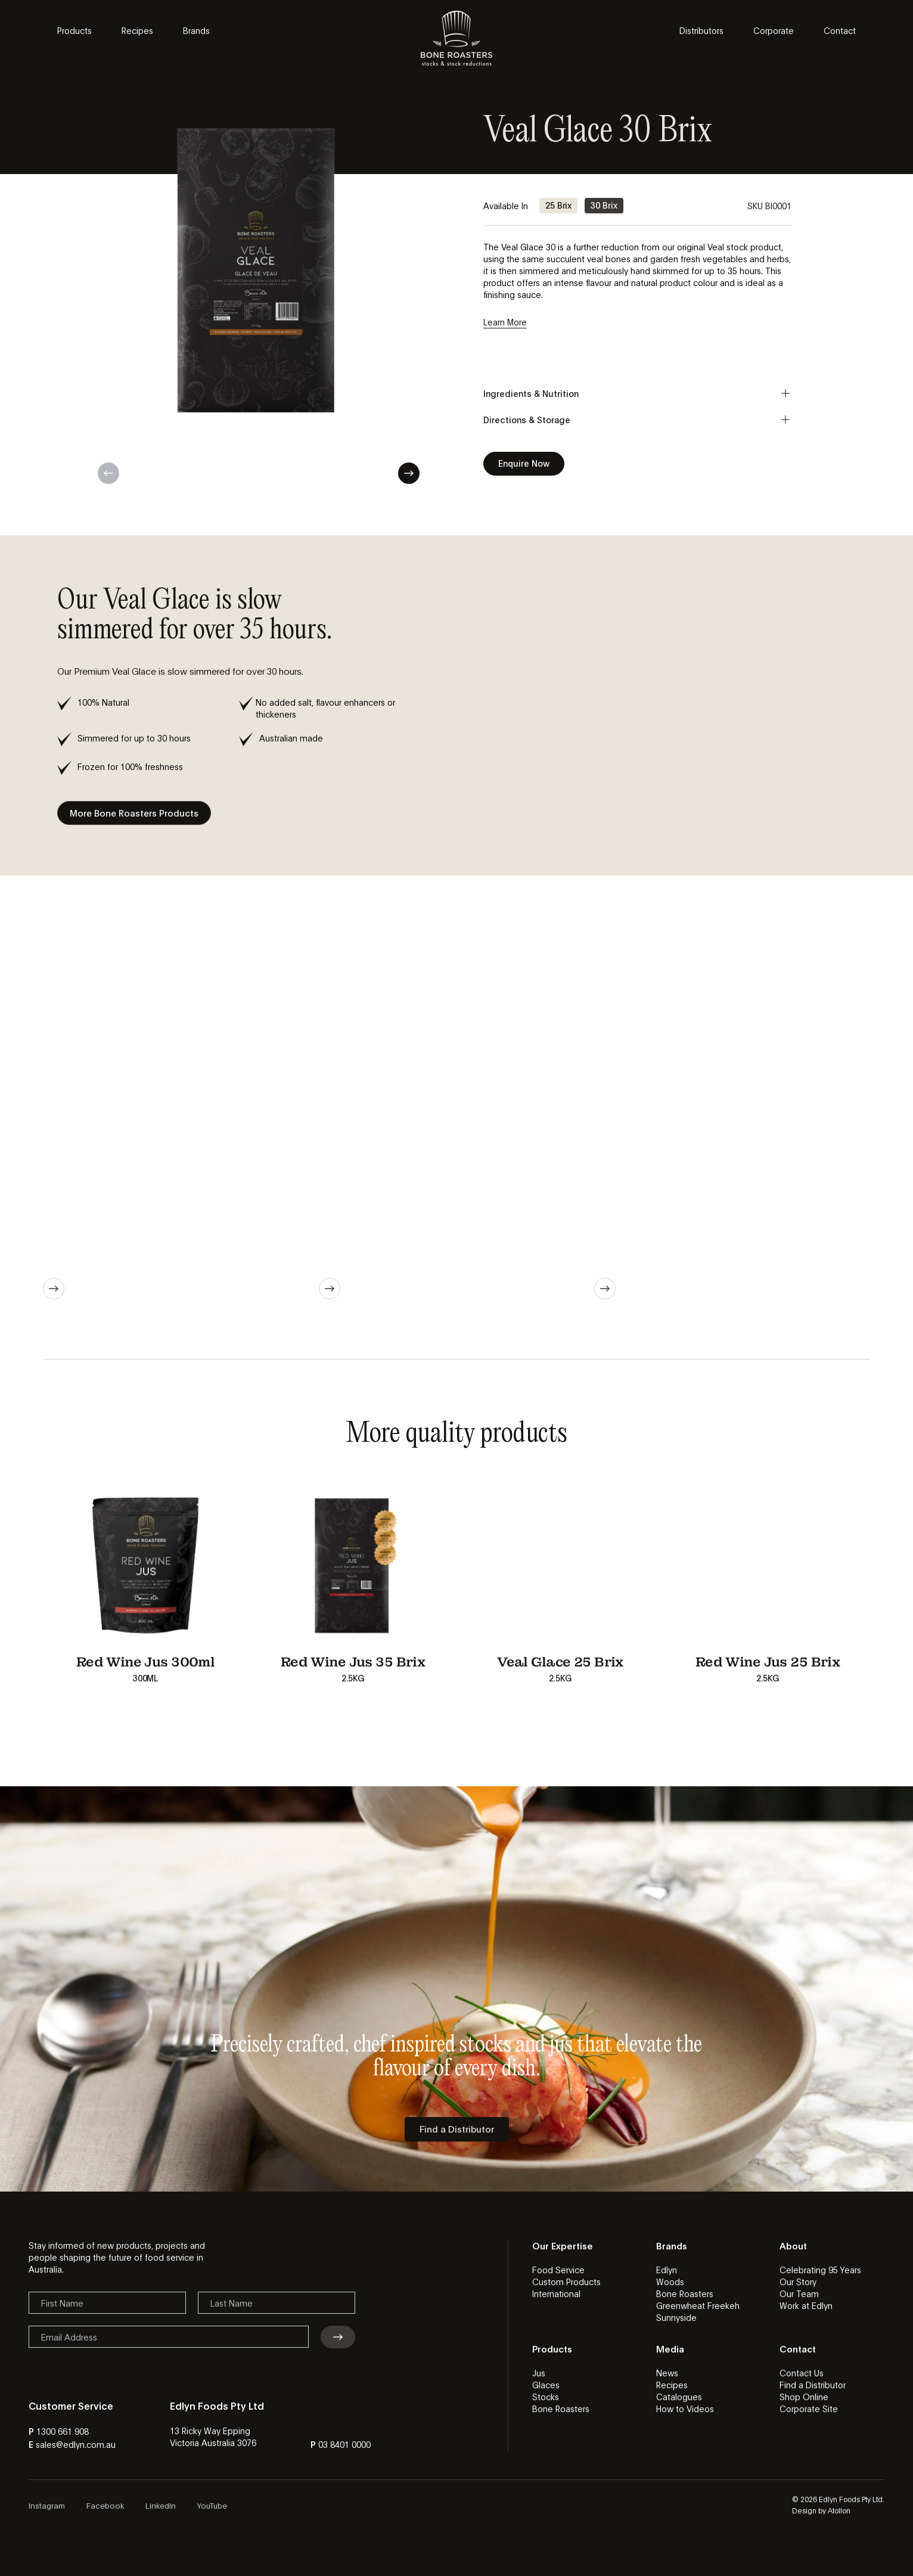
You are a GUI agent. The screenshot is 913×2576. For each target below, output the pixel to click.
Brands (196, 30)
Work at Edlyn (806, 2305)
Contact (840, 30)
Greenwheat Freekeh (698, 2305)
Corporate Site (809, 2408)
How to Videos (685, 2408)
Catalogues (679, 2397)
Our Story (798, 2282)
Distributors (701, 30)
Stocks (545, 2397)
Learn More (505, 322)
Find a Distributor (813, 2385)
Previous (108, 473)
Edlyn (666, 2270)
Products (74, 30)
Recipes (137, 30)
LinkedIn (160, 2505)
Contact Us (802, 2373)
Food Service (558, 2270)
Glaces (546, 2385)
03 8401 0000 (344, 2444)
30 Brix (604, 205)
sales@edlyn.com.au (76, 2444)
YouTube (212, 2505)
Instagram (47, 2505)
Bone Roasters (684, 2293)
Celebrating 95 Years (820, 2270)
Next (409, 473)
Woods (670, 2282)
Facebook (105, 2505)
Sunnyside (676, 2317)
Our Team (799, 2293)
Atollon (839, 2510)
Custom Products (566, 2282)
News (667, 2373)
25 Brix (558, 205)
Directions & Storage (637, 420)
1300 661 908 (62, 2431)
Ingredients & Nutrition (637, 393)
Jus (538, 2373)
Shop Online (804, 2397)
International (556, 2293)
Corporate (773, 30)
